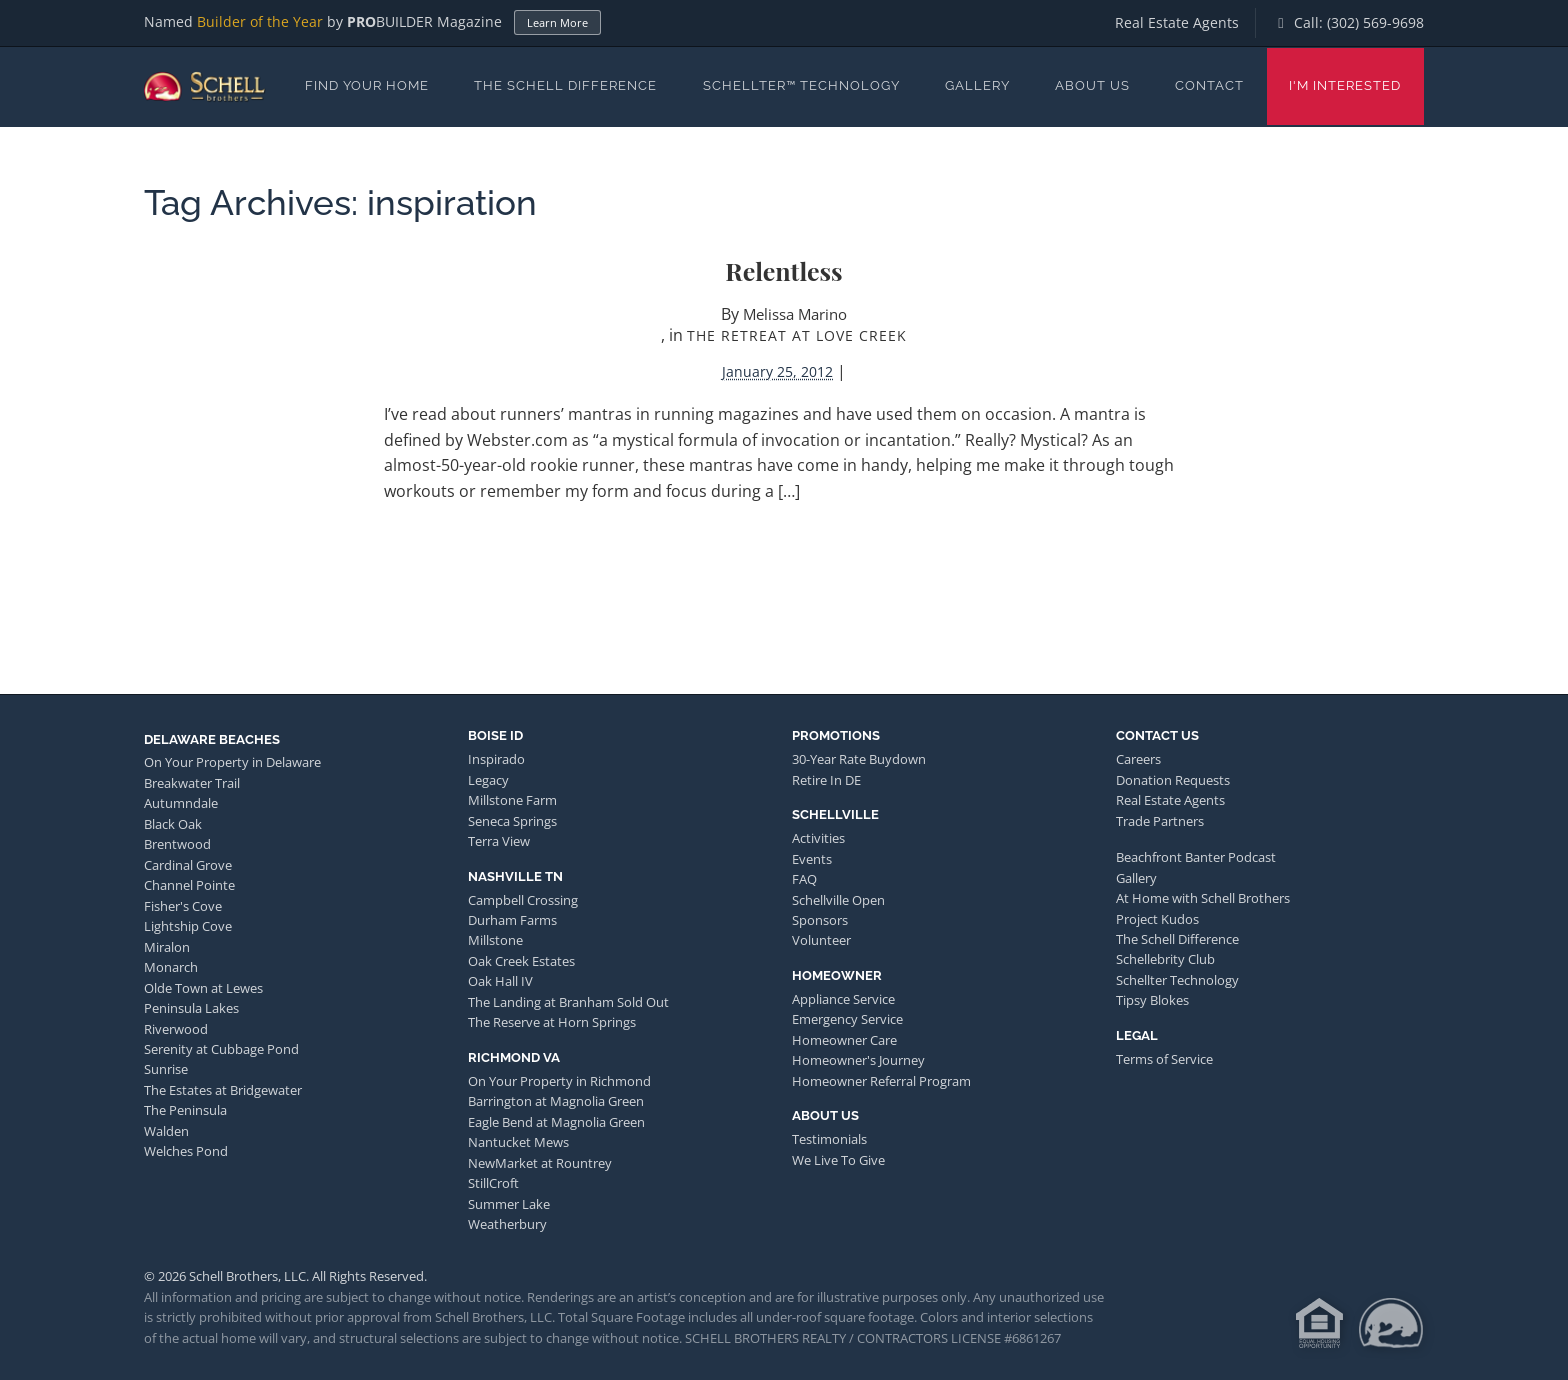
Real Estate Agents (1177, 22)
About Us (1092, 85)
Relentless (783, 270)
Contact (1209, 85)
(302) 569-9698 (1375, 22)
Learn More (557, 22)
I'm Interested (1345, 85)
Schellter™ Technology (801, 85)
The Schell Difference (565, 85)
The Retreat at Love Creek (797, 335)
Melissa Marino (795, 314)
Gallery (977, 85)
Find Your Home (367, 85)
